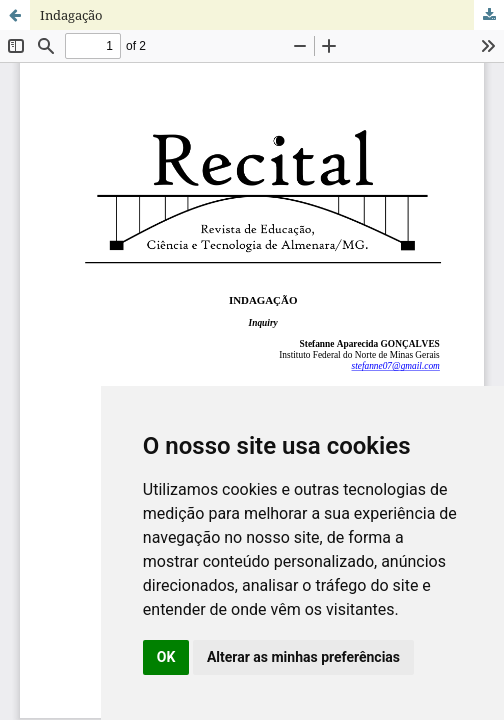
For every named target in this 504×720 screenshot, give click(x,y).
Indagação (71, 15)
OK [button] (166, 657)
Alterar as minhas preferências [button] (303, 657)
